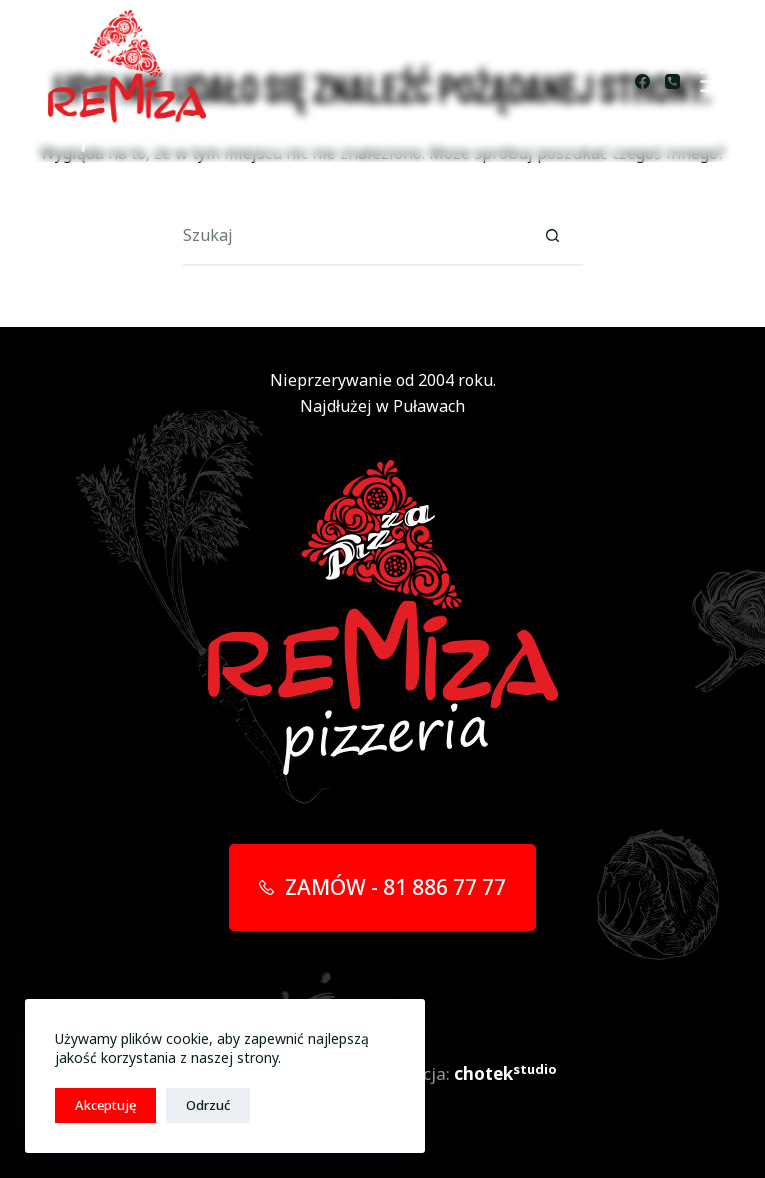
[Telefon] (672, 81)
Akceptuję (105, 1105)
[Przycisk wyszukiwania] (553, 236)
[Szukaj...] (353, 236)
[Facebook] (642, 81)
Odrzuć (208, 1105)
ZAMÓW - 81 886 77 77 (382, 887)
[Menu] (713, 81)
